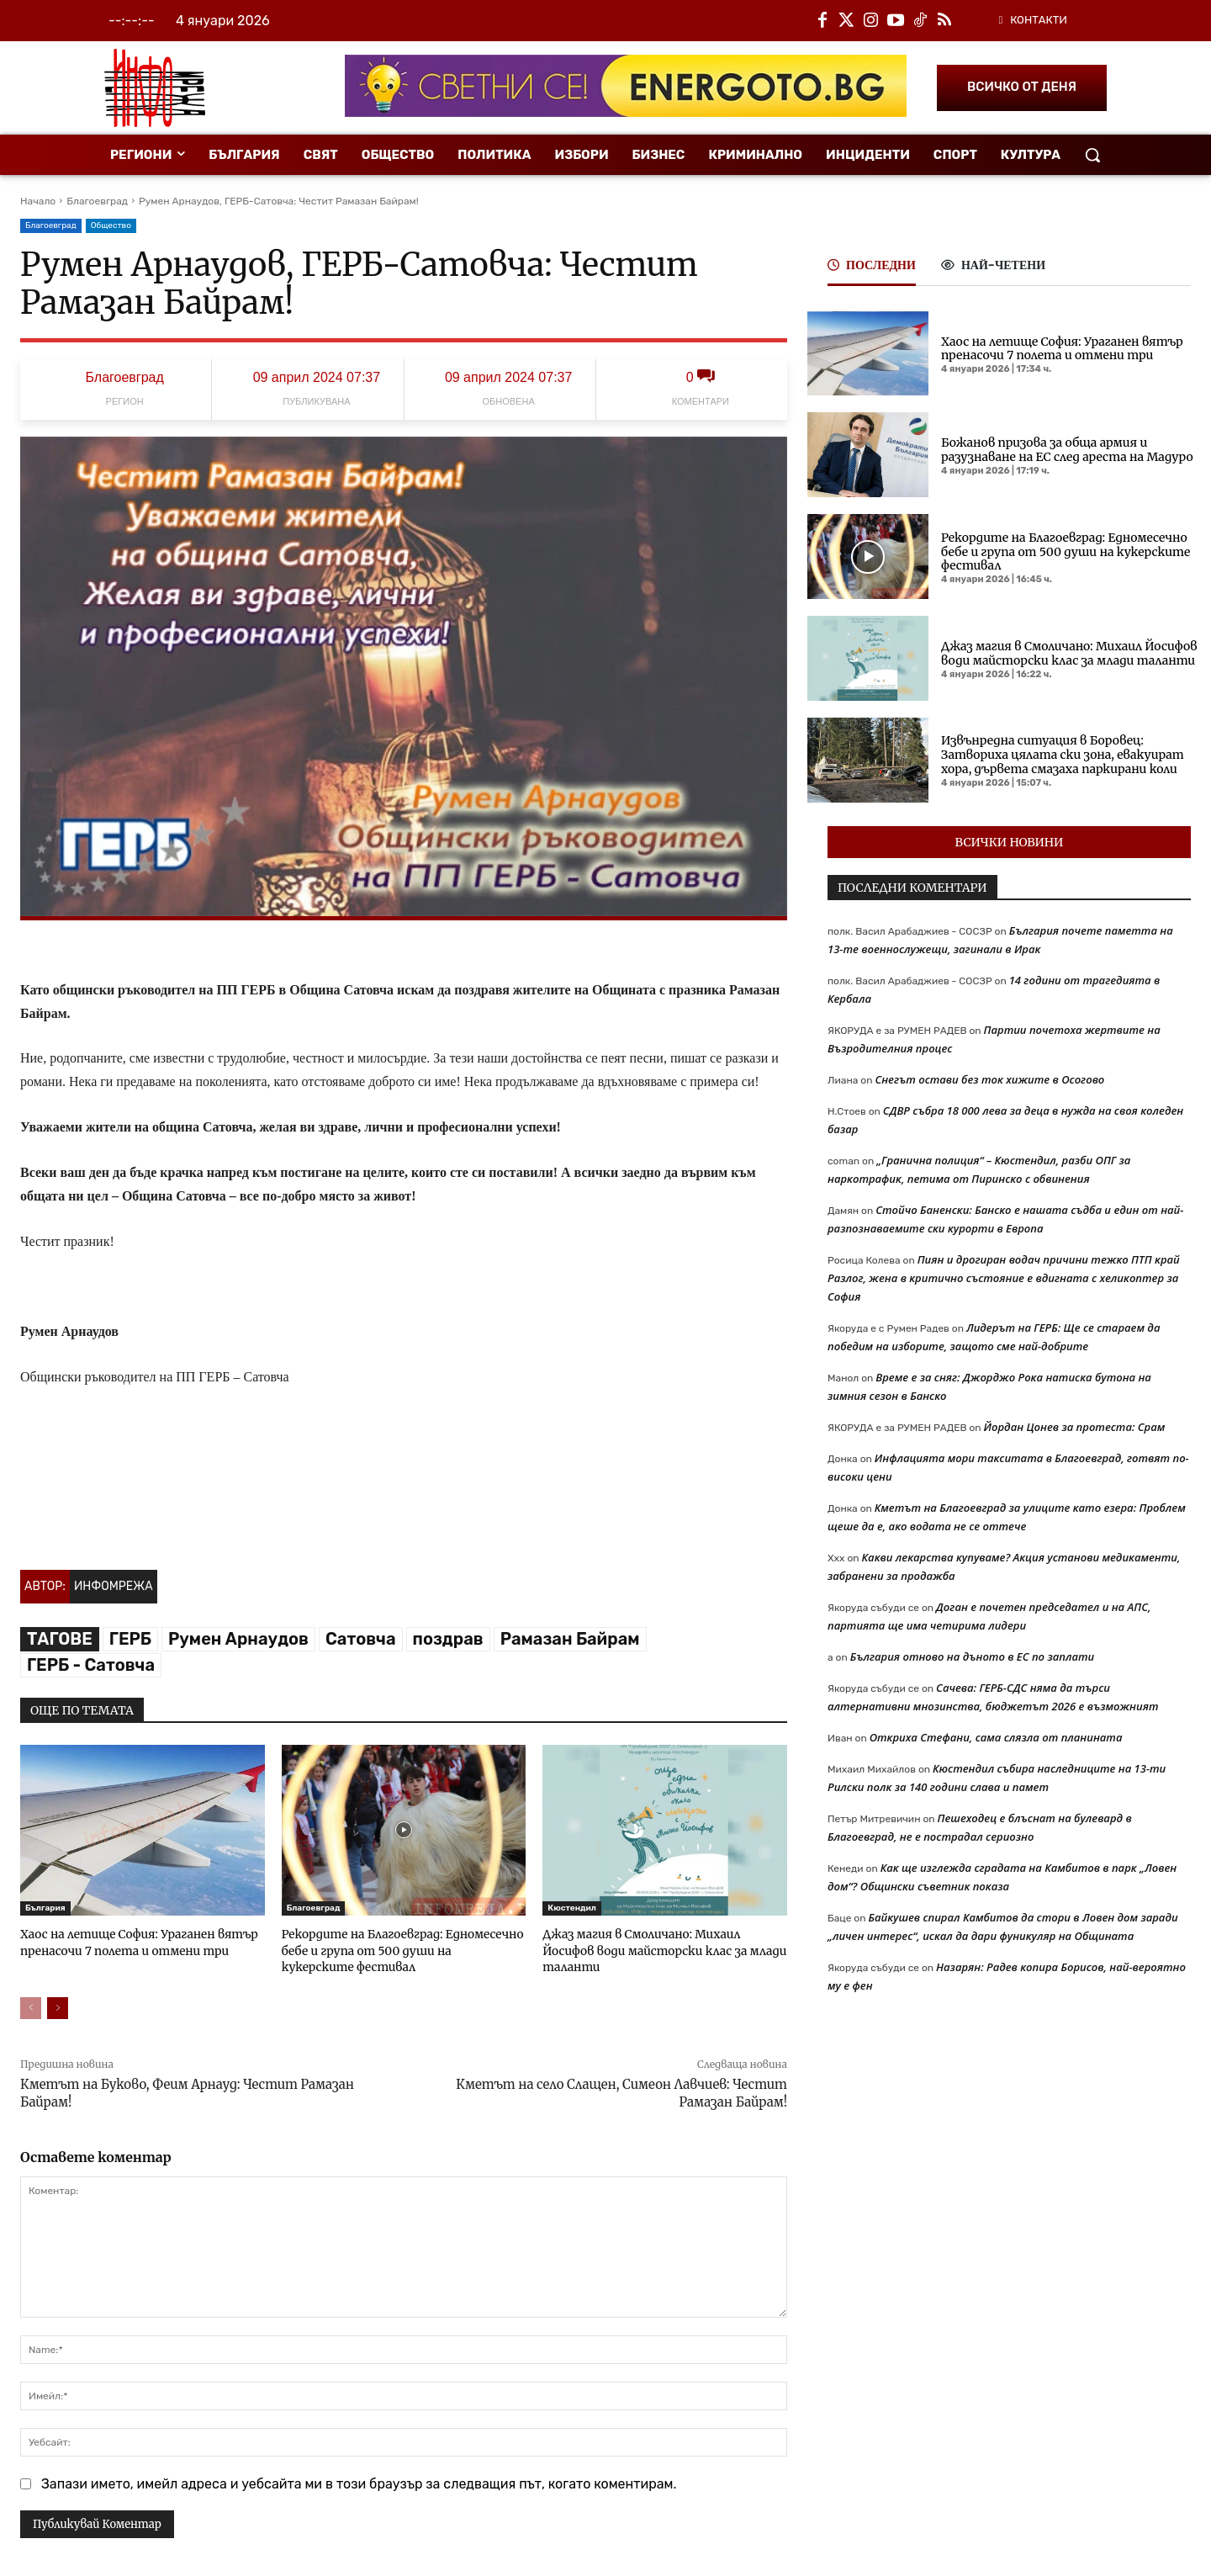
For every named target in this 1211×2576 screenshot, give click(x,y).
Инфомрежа (113, 1586)
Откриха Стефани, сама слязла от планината (996, 1737)
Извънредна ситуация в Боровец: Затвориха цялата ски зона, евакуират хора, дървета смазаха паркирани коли (1062, 755)
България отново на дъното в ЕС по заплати (972, 1656)
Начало (38, 201)
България (45, 1908)
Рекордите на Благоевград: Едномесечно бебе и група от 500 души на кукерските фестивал (397, 1949)
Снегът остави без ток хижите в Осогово (989, 1079)
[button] (1092, 155)
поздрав (448, 1639)
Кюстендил (571, 1908)
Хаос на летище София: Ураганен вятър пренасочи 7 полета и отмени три (132, 1941)
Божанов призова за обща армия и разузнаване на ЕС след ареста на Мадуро (1067, 449)
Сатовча (360, 1639)
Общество (111, 226)
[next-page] (57, 2006)
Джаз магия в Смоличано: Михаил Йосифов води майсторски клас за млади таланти (661, 1941)
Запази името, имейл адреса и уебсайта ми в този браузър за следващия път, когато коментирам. (359, 2481)
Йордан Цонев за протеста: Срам (1075, 1426)
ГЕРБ (130, 1639)
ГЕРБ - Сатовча (91, 1665)
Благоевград (97, 201)
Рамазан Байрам (570, 1639)
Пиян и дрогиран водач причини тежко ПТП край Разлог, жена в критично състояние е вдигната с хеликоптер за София (1004, 1278)
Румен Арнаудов (238, 1639)
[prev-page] (30, 2006)
